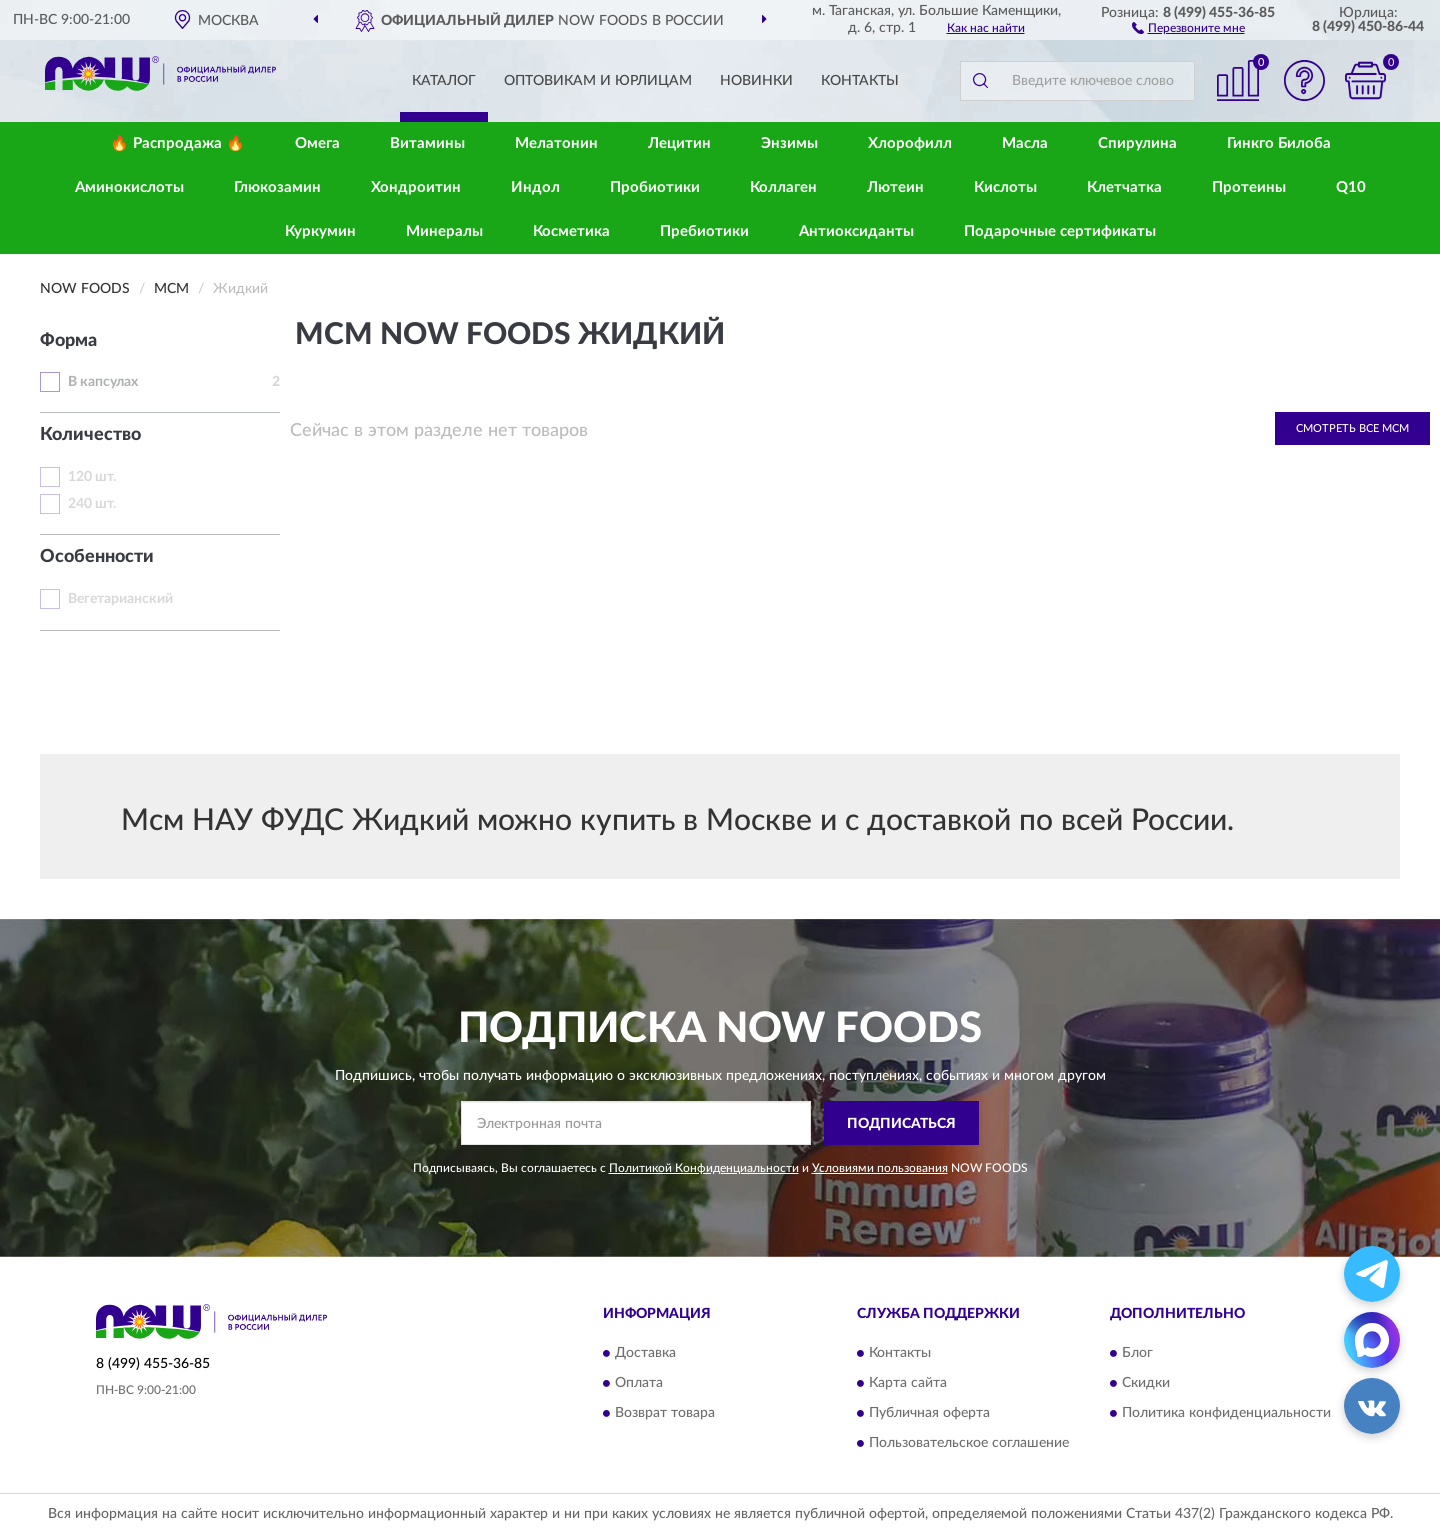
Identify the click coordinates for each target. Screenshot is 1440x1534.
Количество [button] (90, 435)
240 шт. (92, 504)
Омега (317, 143)
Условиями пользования (880, 1168)
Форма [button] (68, 341)
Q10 (1351, 187)
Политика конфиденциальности (1226, 1413)
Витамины (427, 143)
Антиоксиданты (856, 231)
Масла (1025, 143)
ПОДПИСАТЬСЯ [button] (901, 1124)
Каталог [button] (444, 81)
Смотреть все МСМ (1352, 428)
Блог (1137, 1353)
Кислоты (1005, 187)
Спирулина (1137, 143)
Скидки (1146, 1383)
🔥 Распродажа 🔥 (177, 143)
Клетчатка (1124, 187)
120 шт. (92, 477)
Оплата (639, 1383)
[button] (1188, 27)
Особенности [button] (97, 557)
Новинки (756, 81)
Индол (535, 187)
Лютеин (895, 187)
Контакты (860, 81)
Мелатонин (556, 143)
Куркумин (320, 231)
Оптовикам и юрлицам (598, 81)
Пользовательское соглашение (969, 1443)
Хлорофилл (910, 143)
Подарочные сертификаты (1060, 231)
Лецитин (679, 143)
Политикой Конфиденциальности (704, 1168)
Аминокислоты (129, 187)
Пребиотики (704, 231)
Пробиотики (655, 187)
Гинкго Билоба (1279, 143)
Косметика (571, 231)
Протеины (1249, 187)
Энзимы (789, 143)
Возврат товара (665, 1413)
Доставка (645, 1353)
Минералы (444, 231)
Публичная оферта (929, 1413)
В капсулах (103, 382)
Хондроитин (416, 187)
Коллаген (783, 187)
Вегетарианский (120, 599)
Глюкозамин (277, 187)
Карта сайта (908, 1383)
